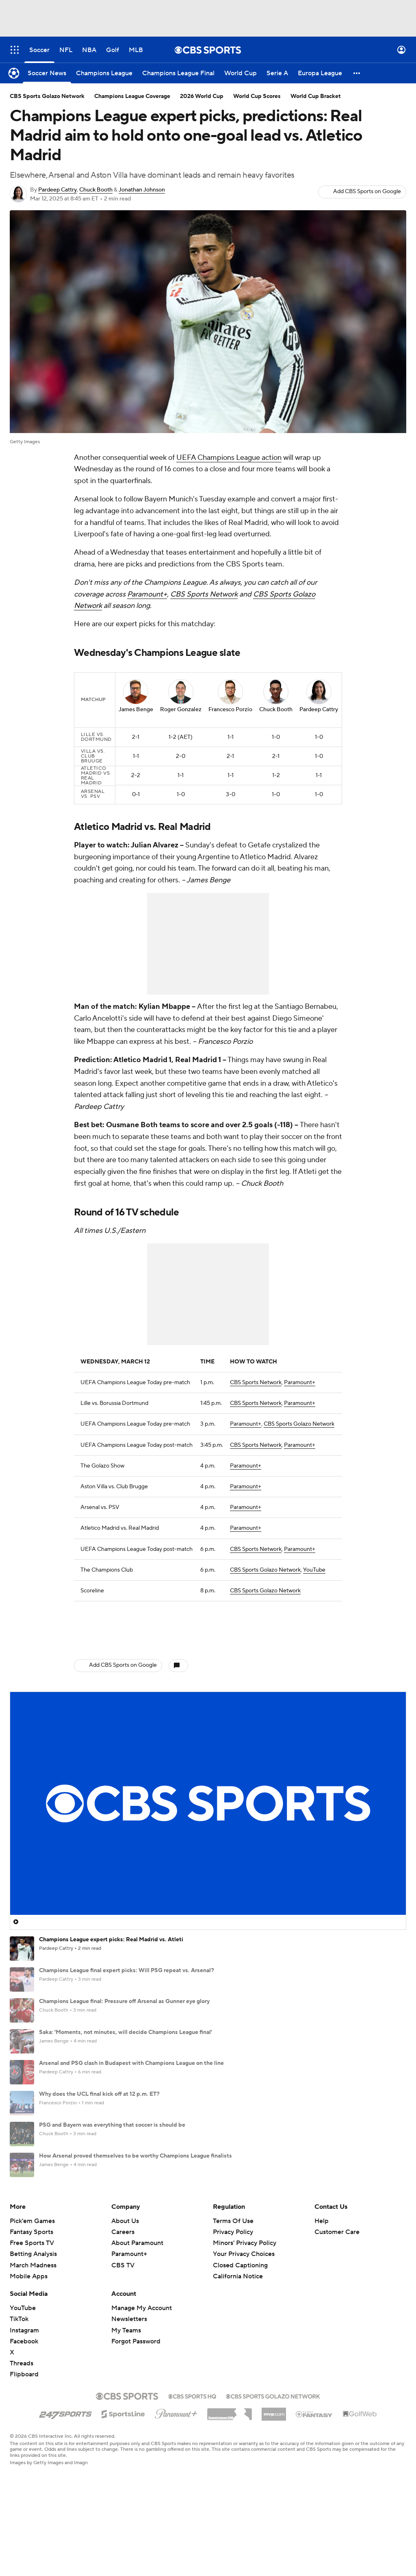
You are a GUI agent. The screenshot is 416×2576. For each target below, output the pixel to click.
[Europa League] (320, 73)
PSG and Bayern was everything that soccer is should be (112, 2117)
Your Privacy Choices (244, 2315)
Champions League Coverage (132, 96)
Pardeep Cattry (57, 190)
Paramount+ (147, 594)
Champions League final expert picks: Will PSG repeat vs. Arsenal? (126, 1962)
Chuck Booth (96, 190)
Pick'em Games (32, 2282)
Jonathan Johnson (142, 190)
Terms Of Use (233, 2282)
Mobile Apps (29, 2337)
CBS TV (122, 2326)
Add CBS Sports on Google (367, 191)
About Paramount (137, 2304)
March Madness (33, 2326)
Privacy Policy (233, 2293)
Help (321, 2282)
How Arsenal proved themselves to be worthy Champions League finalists (135, 2148)
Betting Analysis (33, 2315)
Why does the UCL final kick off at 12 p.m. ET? (99, 2086)
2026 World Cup (201, 96)
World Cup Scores (257, 96)
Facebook (24, 2402)
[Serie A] (277, 73)
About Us (125, 2282)
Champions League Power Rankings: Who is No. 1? (105, 2210)
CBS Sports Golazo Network (299, 1416)
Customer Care (337, 2293)
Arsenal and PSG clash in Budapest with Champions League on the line (131, 2055)
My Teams (126, 2391)
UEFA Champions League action (229, 457)
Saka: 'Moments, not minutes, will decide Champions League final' (125, 2024)
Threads (21, 2424)
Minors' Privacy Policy (244, 2304)
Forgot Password (135, 2402)
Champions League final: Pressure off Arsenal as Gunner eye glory (124, 1993)
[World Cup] (240, 73)
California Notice (238, 2337)
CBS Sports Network (204, 594)
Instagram (24, 2391)
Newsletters (129, 2380)
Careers (122, 2293)
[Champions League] (104, 73)
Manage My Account (141, 2369)
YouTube (314, 1562)
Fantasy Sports (31, 2293)
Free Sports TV (32, 2304)
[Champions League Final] (178, 73)
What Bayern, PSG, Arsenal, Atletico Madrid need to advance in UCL (129, 2179)
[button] (357, 73)
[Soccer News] (47, 73)
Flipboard (24, 2435)
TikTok (19, 2380)
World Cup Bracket (315, 96)
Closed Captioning (240, 2326)
